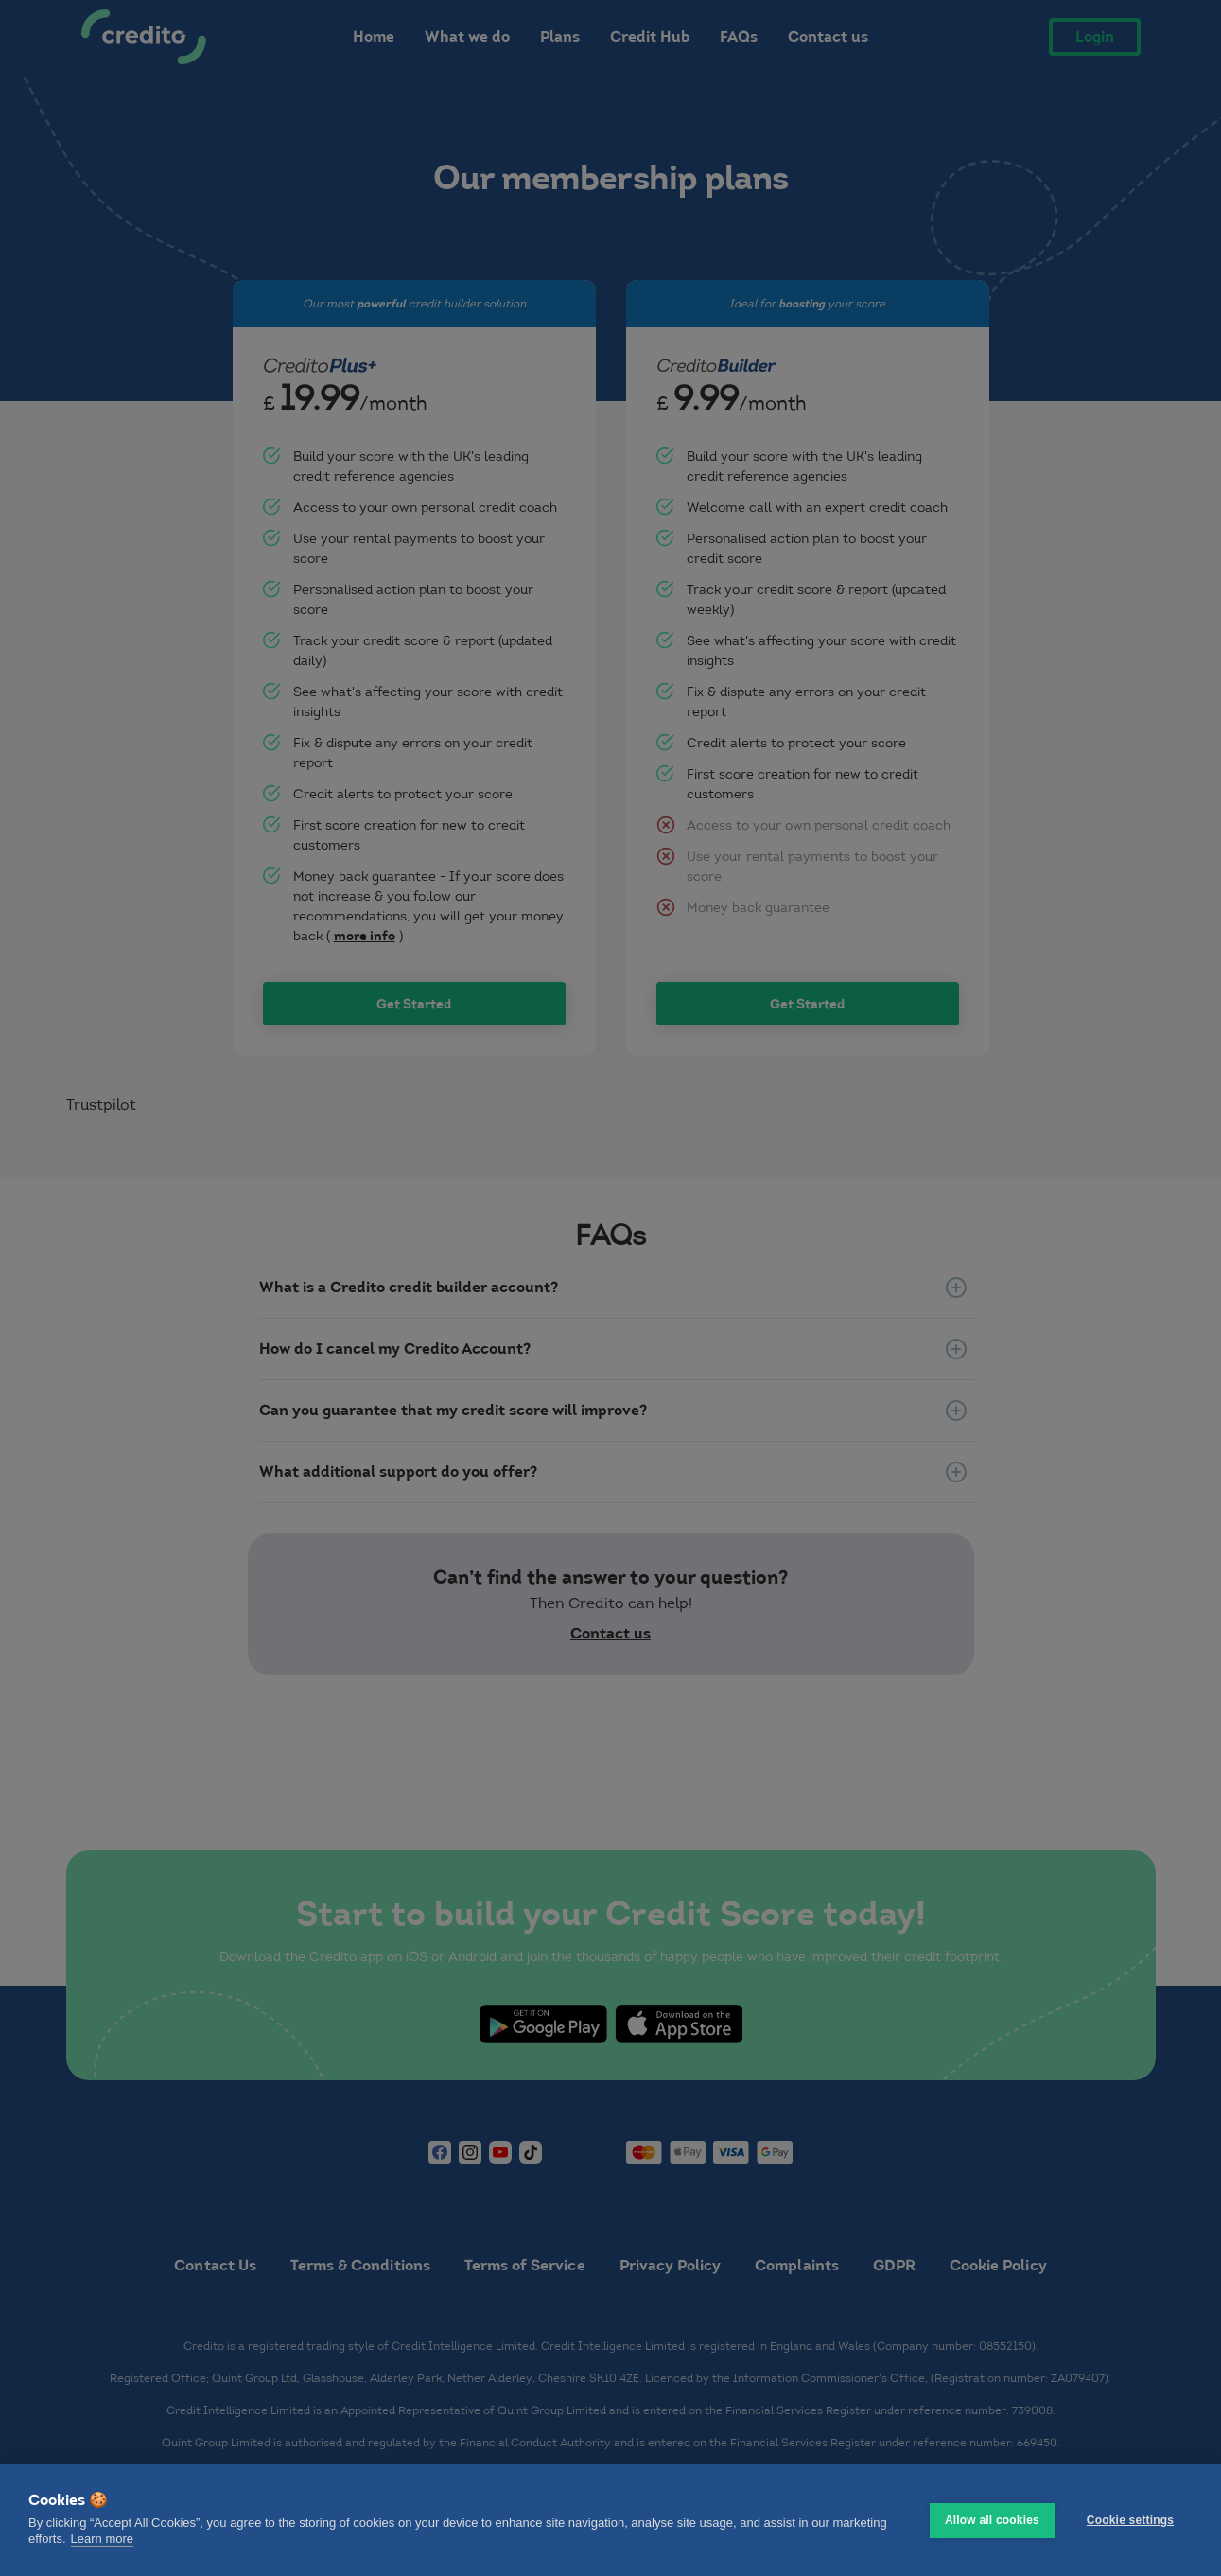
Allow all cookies (992, 2520)
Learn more (102, 2539)
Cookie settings (1130, 2520)
